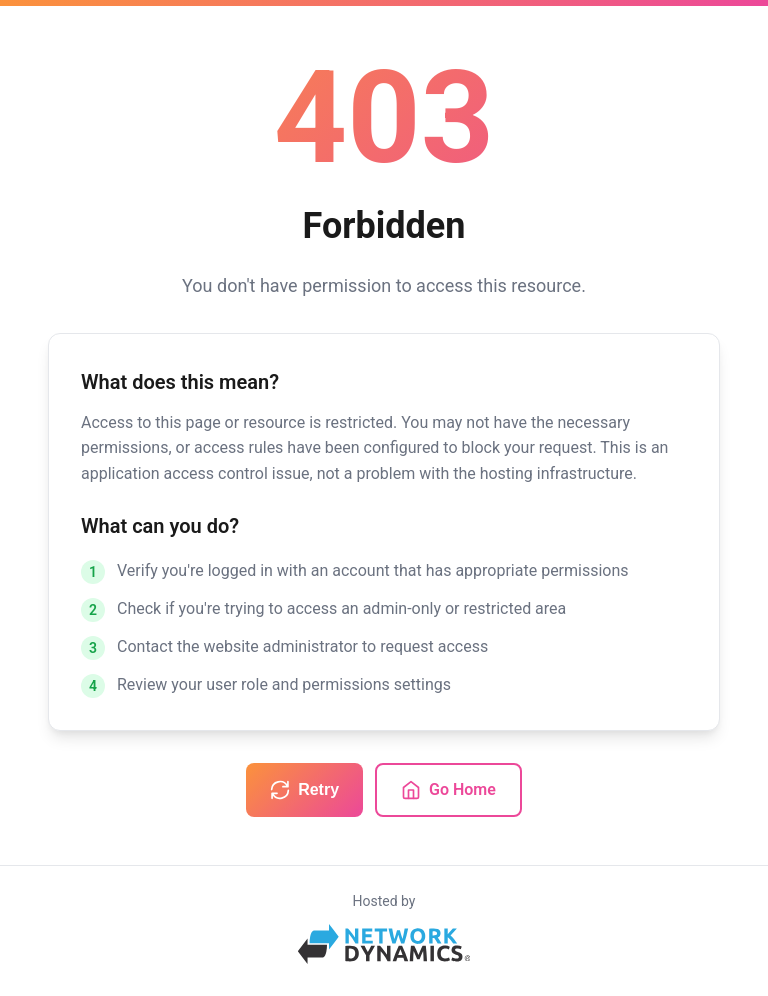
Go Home (448, 790)
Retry (304, 790)
